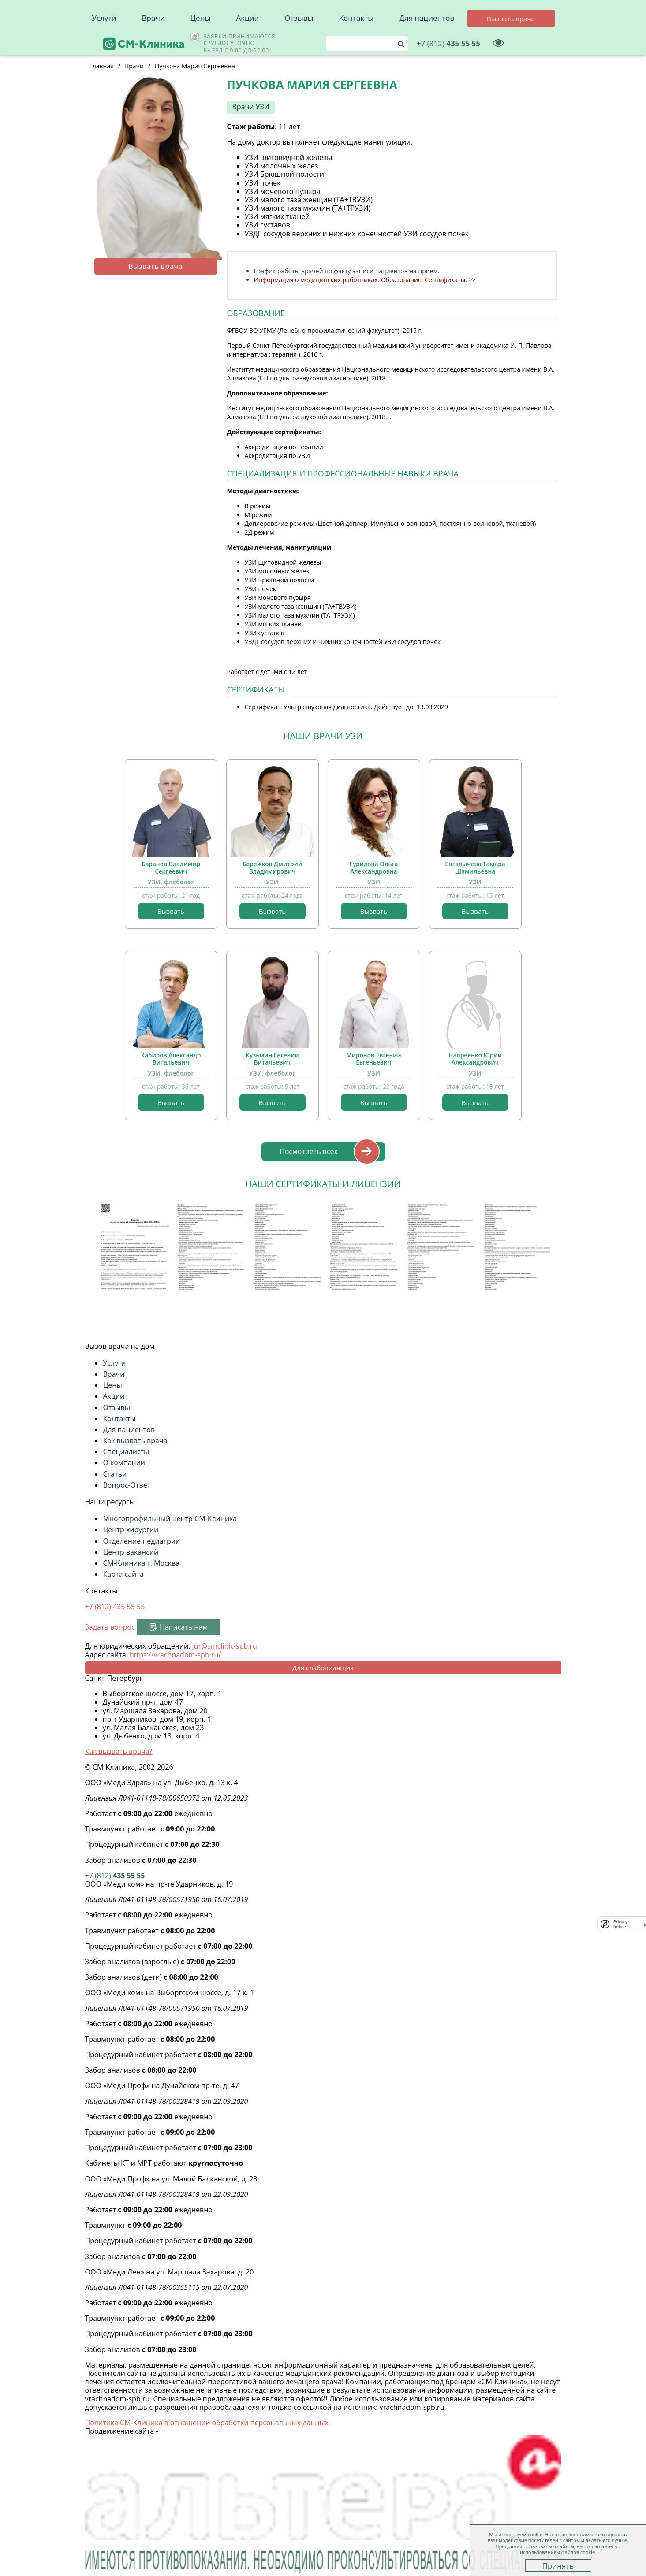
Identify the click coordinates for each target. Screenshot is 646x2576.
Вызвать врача (155, 266)
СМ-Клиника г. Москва (141, 1563)
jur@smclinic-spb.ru (224, 1646)
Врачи (153, 40)
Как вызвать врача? (119, 1751)
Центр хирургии (131, 1529)
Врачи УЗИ (250, 107)
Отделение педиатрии (141, 1541)
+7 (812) (115, 1607)
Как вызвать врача (135, 1440)
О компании (124, 1462)
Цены (200, 40)
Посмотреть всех (309, 1151)
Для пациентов (426, 40)
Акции (247, 40)
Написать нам (184, 1627)
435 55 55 (498, 15)
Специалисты (126, 1451)
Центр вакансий (131, 1552)
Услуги (104, 40)
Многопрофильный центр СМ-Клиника (170, 1518)
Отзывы (298, 40)
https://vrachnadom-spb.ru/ (175, 1655)
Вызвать (170, 911)
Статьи (115, 1474)
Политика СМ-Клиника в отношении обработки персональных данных (207, 2422)
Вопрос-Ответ (127, 1485)
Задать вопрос (110, 1627)
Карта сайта (123, 1574)
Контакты (356, 40)
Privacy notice (620, 1924)
